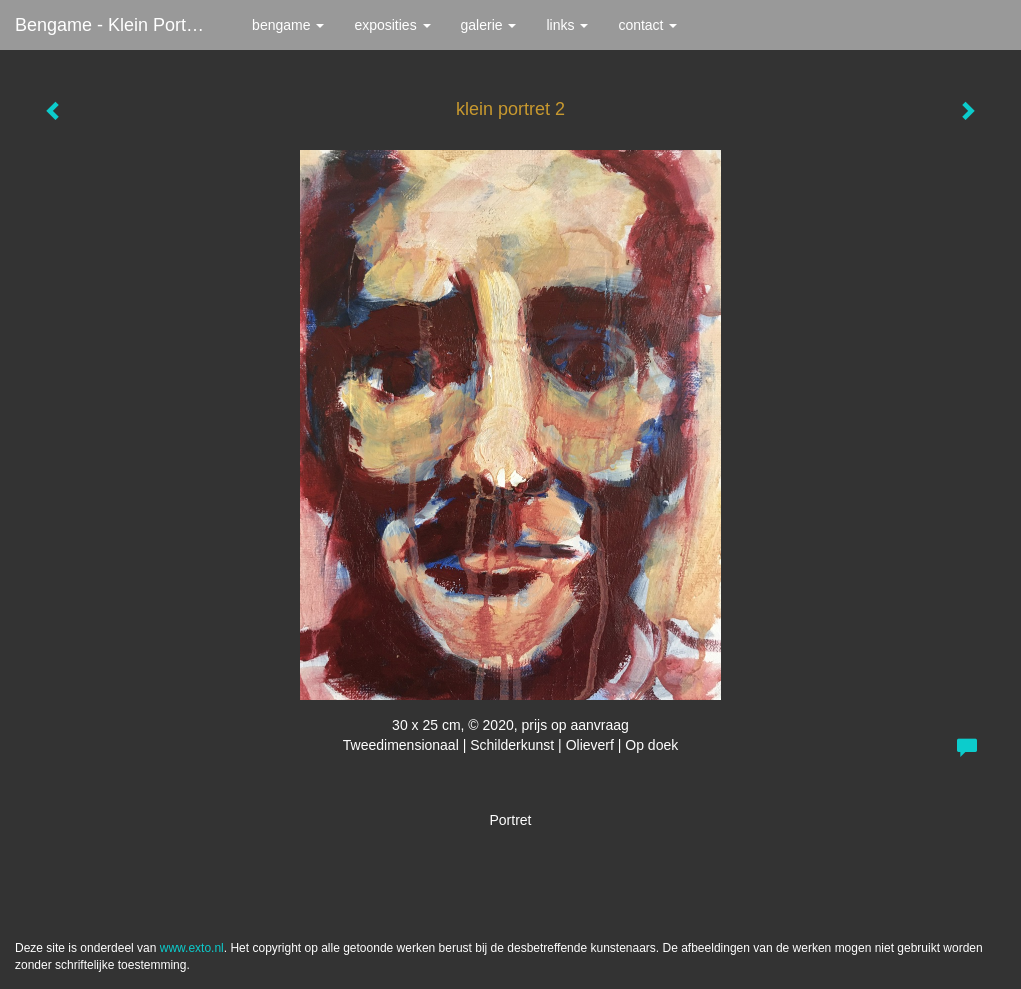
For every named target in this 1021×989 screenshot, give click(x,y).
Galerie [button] (489, 25)
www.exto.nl (192, 948)
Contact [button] (647, 25)
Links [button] (567, 25)
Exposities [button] (392, 25)
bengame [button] (288, 25)
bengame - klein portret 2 (118, 25)
